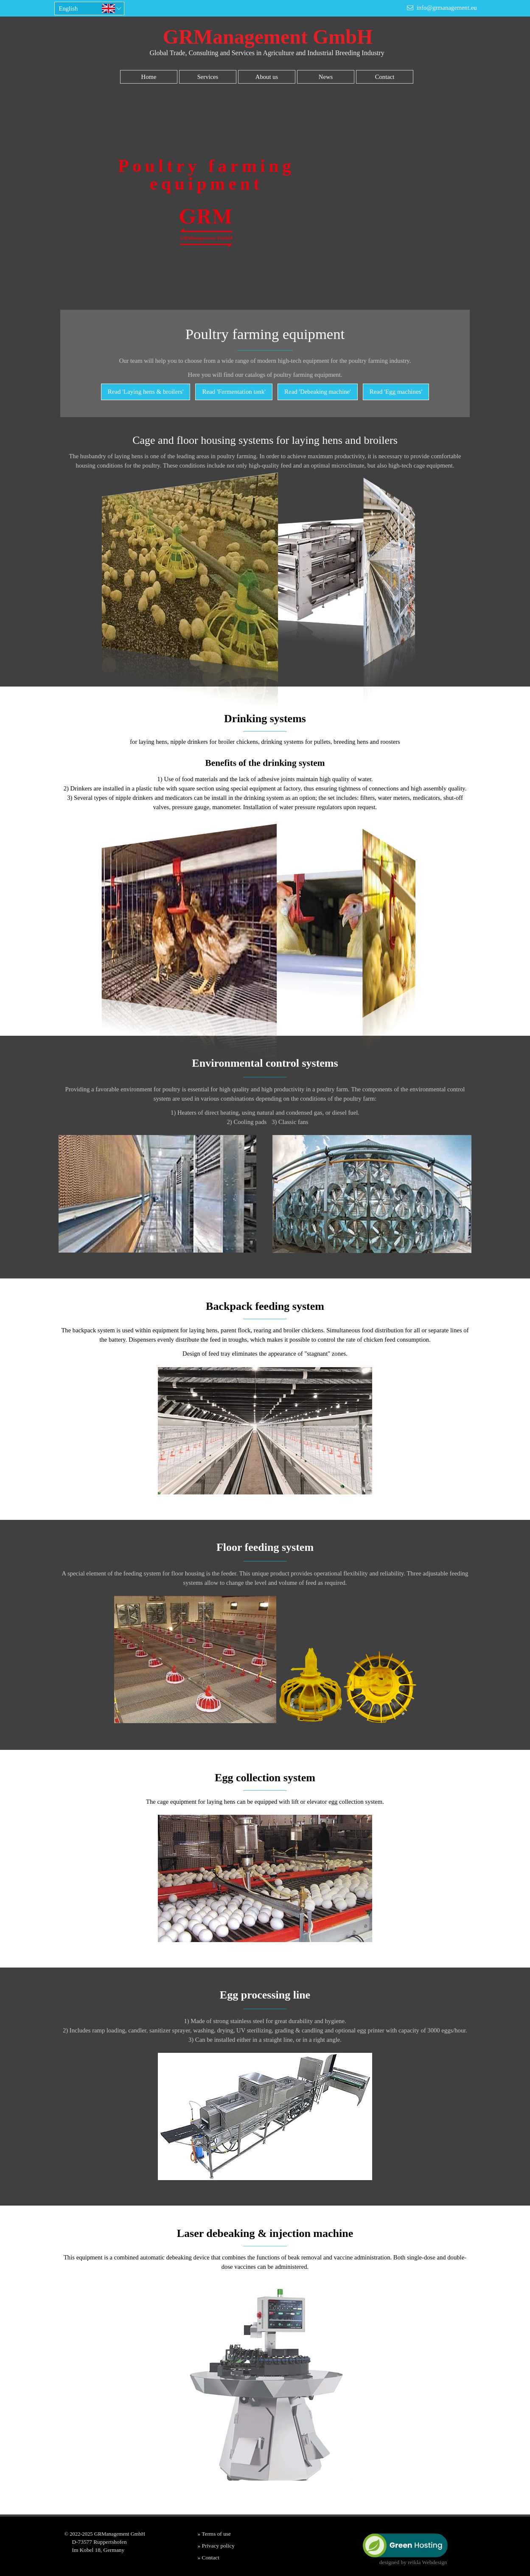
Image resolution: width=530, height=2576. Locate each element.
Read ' (317, 391)
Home (149, 76)
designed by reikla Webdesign (413, 2562)
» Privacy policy (216, 2545)
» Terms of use (214, 2534)
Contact (385, 76)
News (326, 76)
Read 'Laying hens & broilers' (146, 391)
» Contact (208, 2557)
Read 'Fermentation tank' (234, 391)
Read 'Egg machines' (396, 391)
